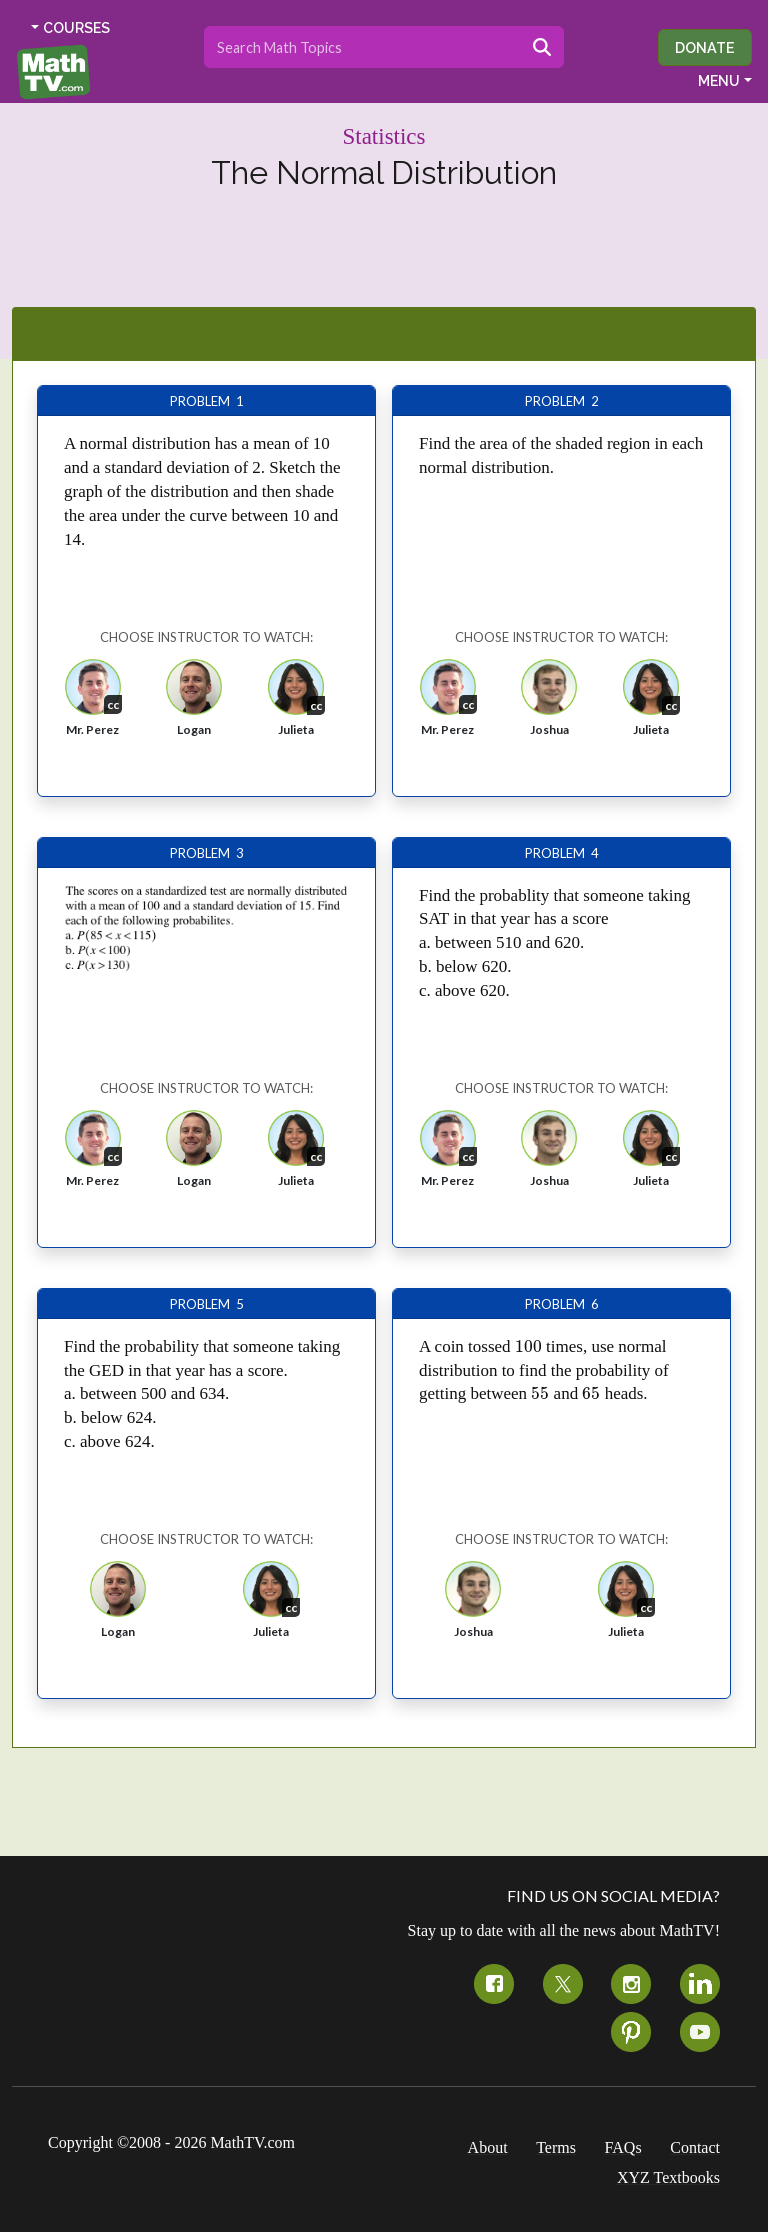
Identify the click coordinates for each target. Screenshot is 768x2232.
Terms (556, 2147)
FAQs (623, 2147)
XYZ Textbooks (668, 2177)
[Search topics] (362, 47)
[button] (93, 704)
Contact (695, 2147)
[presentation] (528, 1346)
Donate (705, 47)
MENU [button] (719, 81)
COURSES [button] (76, 28)
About (488, 2147)
